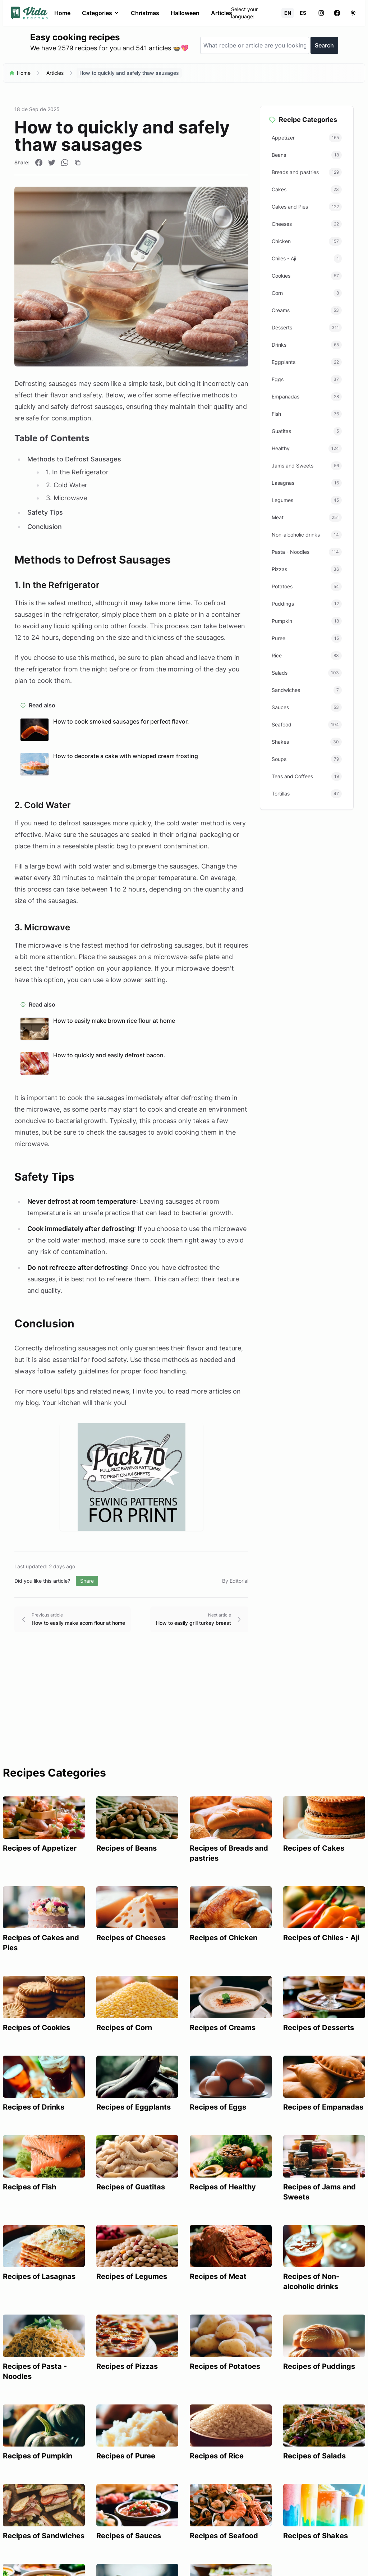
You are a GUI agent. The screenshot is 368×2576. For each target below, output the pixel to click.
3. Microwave (66, 498)
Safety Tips (45, 512)
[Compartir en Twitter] (51, 162)
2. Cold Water (66, 485)
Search (324, 45)
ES (303, 13)
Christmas (145, 13)
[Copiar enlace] (77, 162)
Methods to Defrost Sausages (74, 459)
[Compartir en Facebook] (38, 162)
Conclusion (44, 526)
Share (87, 1581)
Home (62, 13)
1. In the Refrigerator (77, 472)
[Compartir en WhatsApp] (64, 162)
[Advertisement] (184, 1712)
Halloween (185, 13)
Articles (221, 13)
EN (287, 13)
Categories (100, 13)
